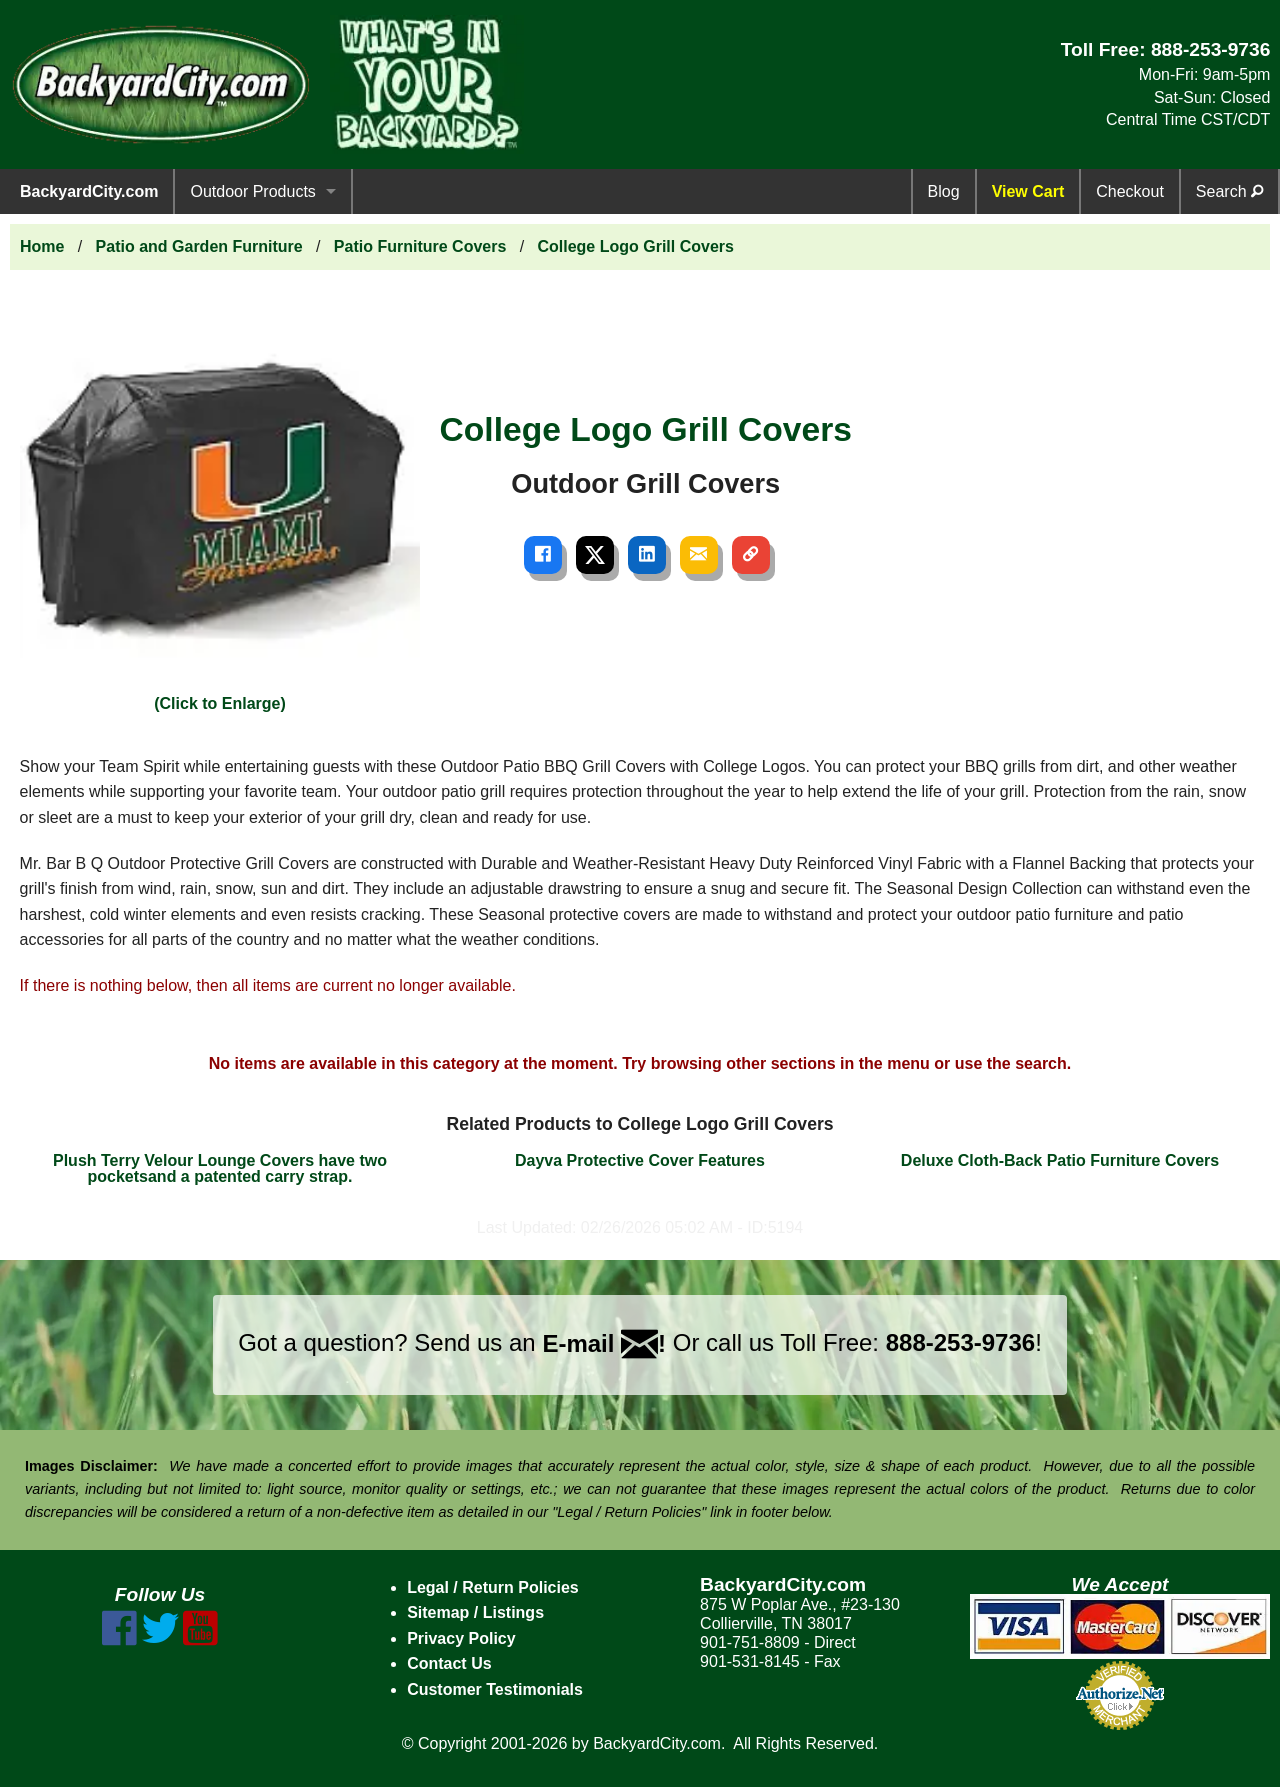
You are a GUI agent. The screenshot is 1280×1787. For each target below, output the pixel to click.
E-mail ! (604, 1343)
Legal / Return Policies (493, 1587)
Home (42, 246)
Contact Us (449, 1663)
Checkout (1130, 191)
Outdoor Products (252, 191)
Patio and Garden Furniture (199, 246)
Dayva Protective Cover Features (640, 1160)
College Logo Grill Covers (635, 246)
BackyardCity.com (89, 191)
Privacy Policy (461, 1638)
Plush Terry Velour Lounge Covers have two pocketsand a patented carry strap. (220, 1168)
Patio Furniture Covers (420, 246)
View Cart (1028, 191)
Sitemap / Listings (475, 1612)
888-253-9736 (1211, 49)
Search (1229, 191)
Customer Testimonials (495, 1689)
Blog (944, 191)
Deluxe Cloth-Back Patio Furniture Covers (1060, 1160)
